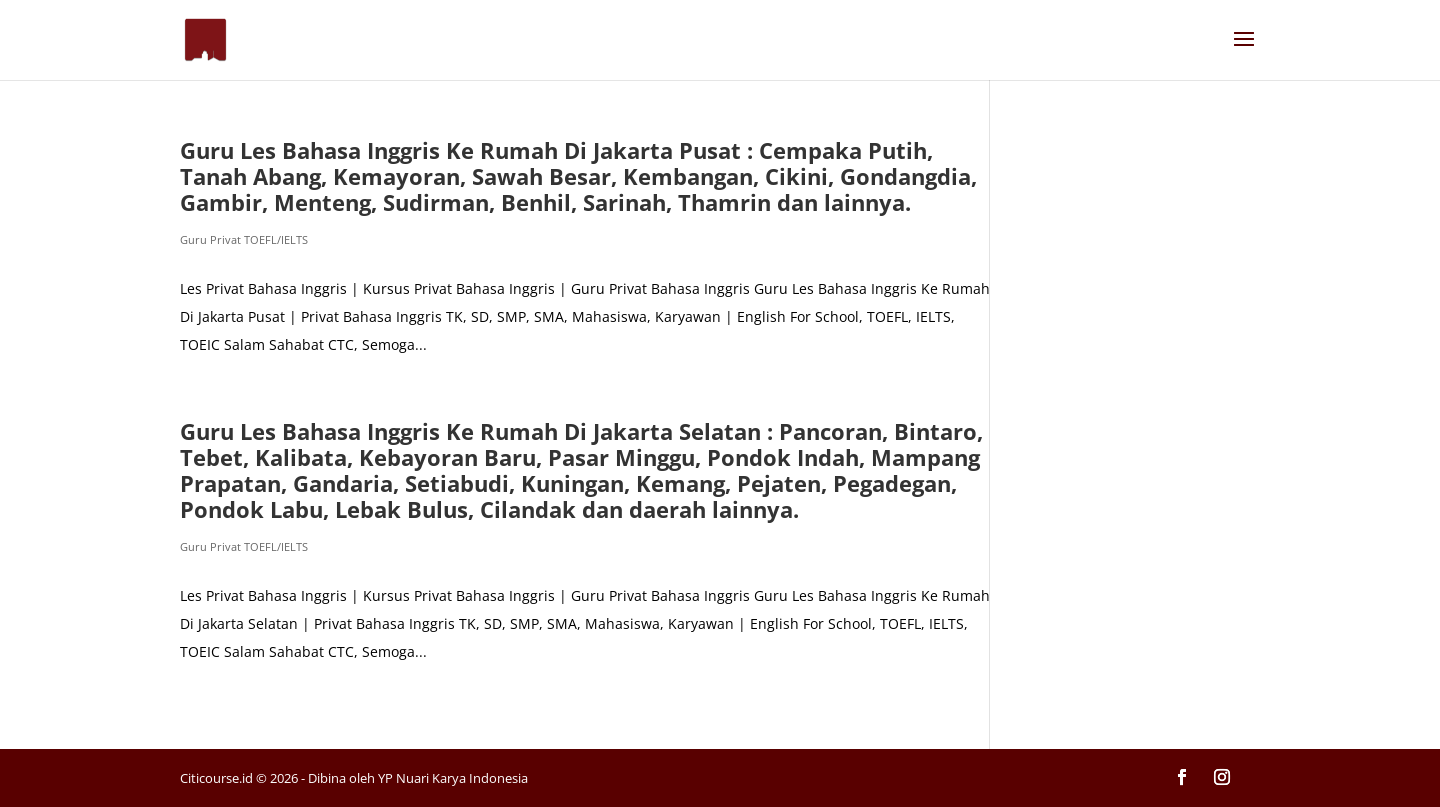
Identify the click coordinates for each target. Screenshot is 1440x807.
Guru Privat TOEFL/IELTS (244, 239)
